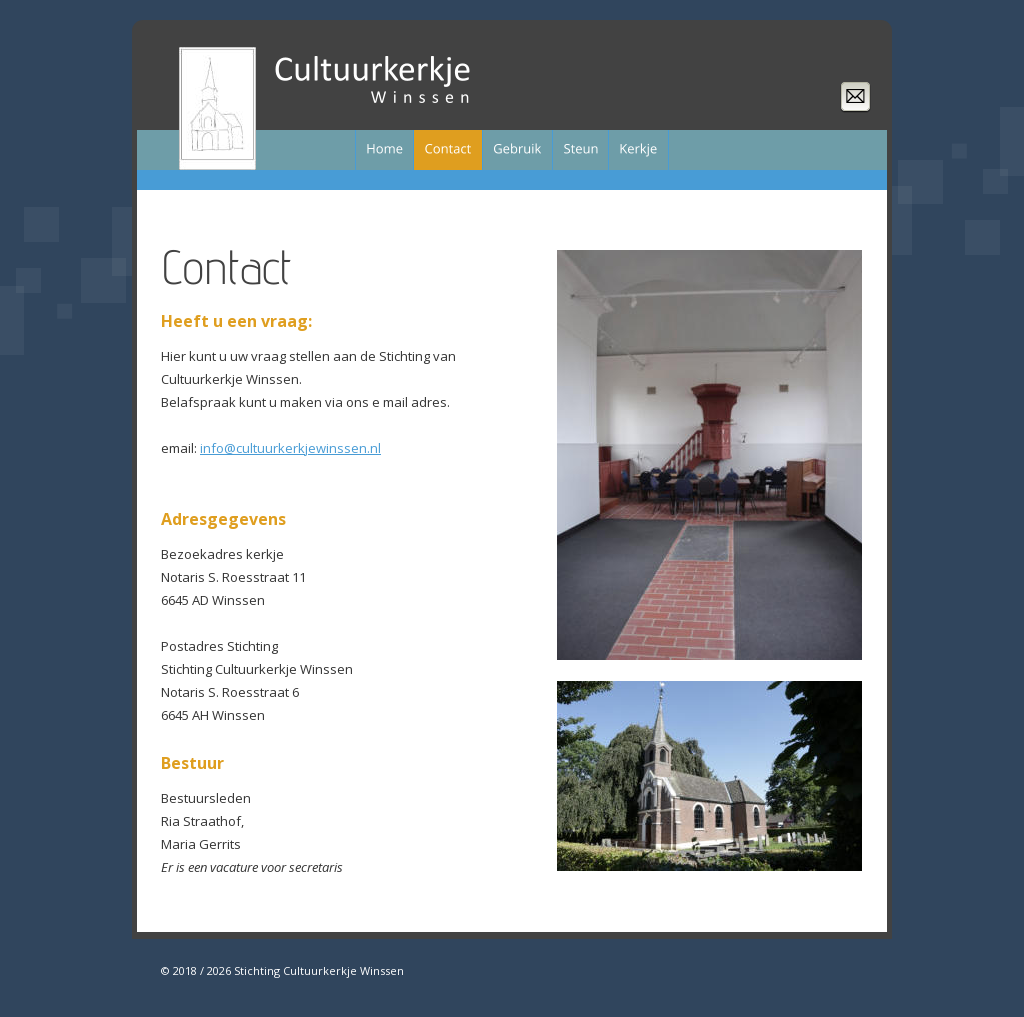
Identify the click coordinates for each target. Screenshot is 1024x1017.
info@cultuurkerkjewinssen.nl (290, 448)
